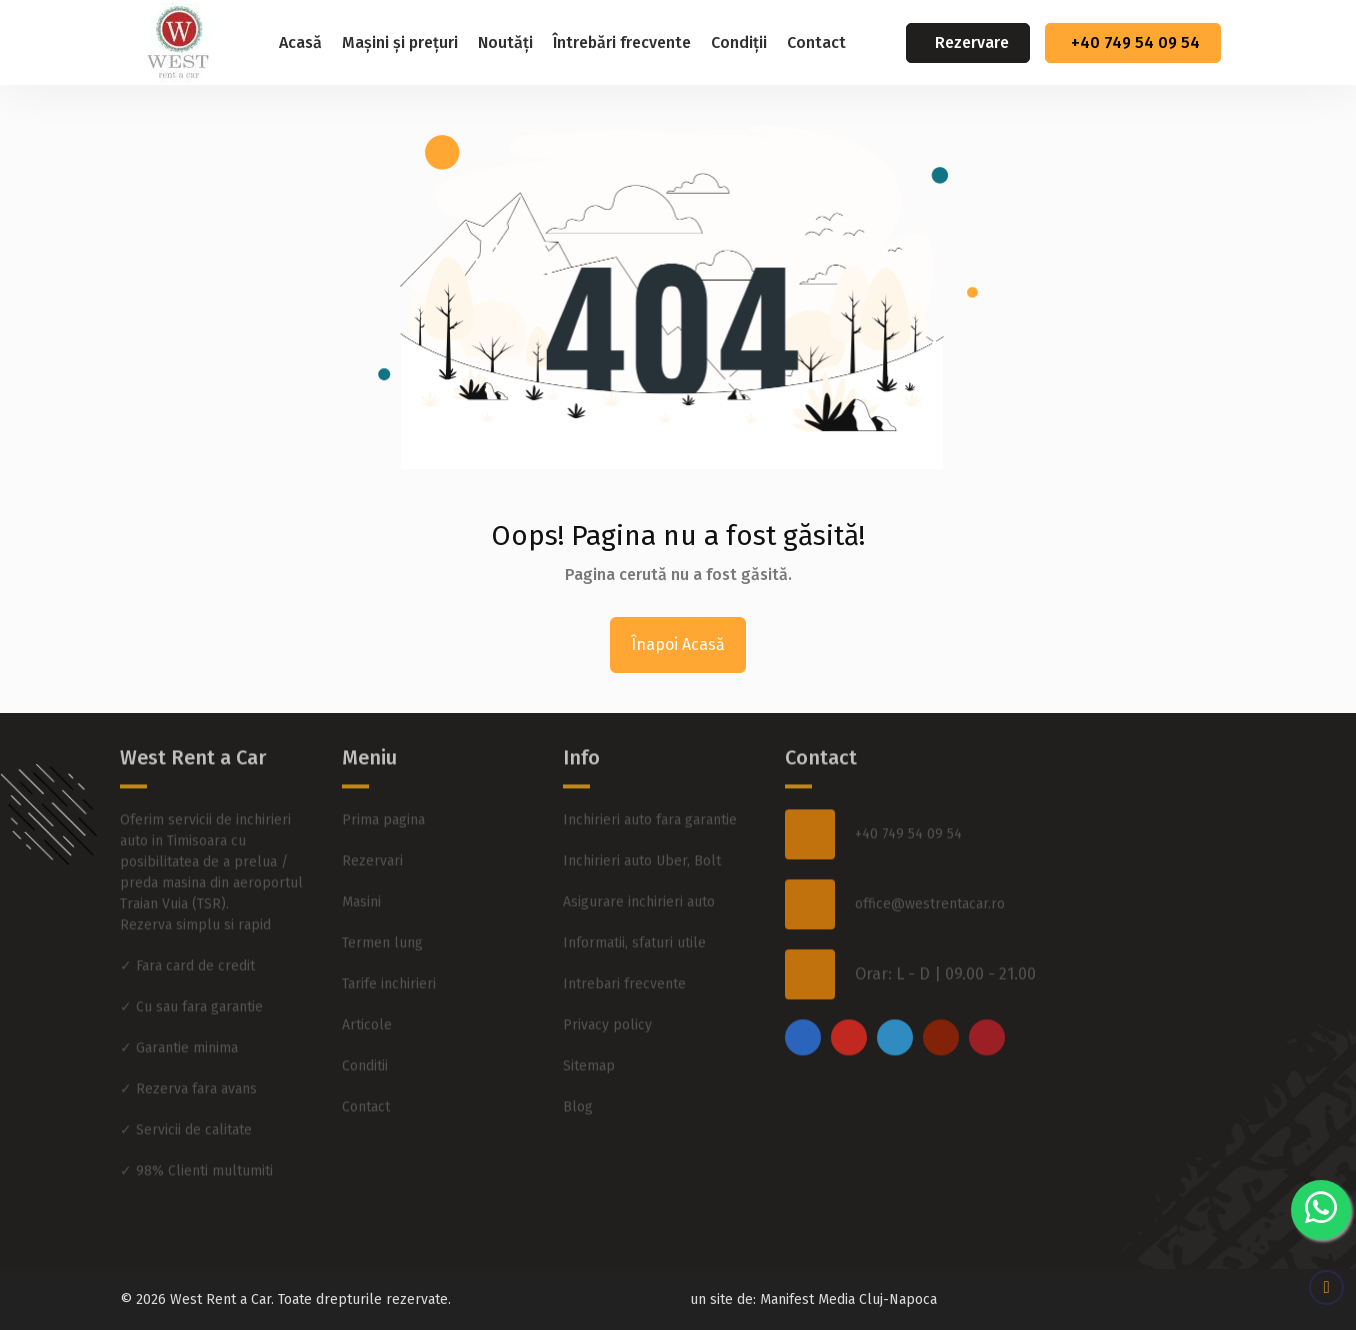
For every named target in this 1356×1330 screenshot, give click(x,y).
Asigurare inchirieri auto (639, 866)
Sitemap (589, 1030)
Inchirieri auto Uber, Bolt (642, 825)
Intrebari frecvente (624, 948)
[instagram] (849, 1002)
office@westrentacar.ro (930, 869)
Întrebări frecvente (622, 42)
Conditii (365, 1030)
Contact (816, 42)
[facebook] (803, 1002)
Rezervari (372, 825)
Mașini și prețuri (400, 42)
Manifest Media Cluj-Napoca (848, 1299)
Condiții (739, 42)
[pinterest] (987, 1002)
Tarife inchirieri (389, 948)
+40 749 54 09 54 (1135, 42)
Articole (367, 989)
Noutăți (505, 42)
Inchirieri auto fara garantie (650, 784)
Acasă (300, 42)
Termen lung (382, 907)
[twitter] (895, 1002)
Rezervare (972, 42)
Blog (578, 1071)
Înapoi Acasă (678, 644)
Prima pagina (383, 784)
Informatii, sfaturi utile (634, 907)
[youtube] (941, 1002)
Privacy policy (607, 989)
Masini (361, 866)
